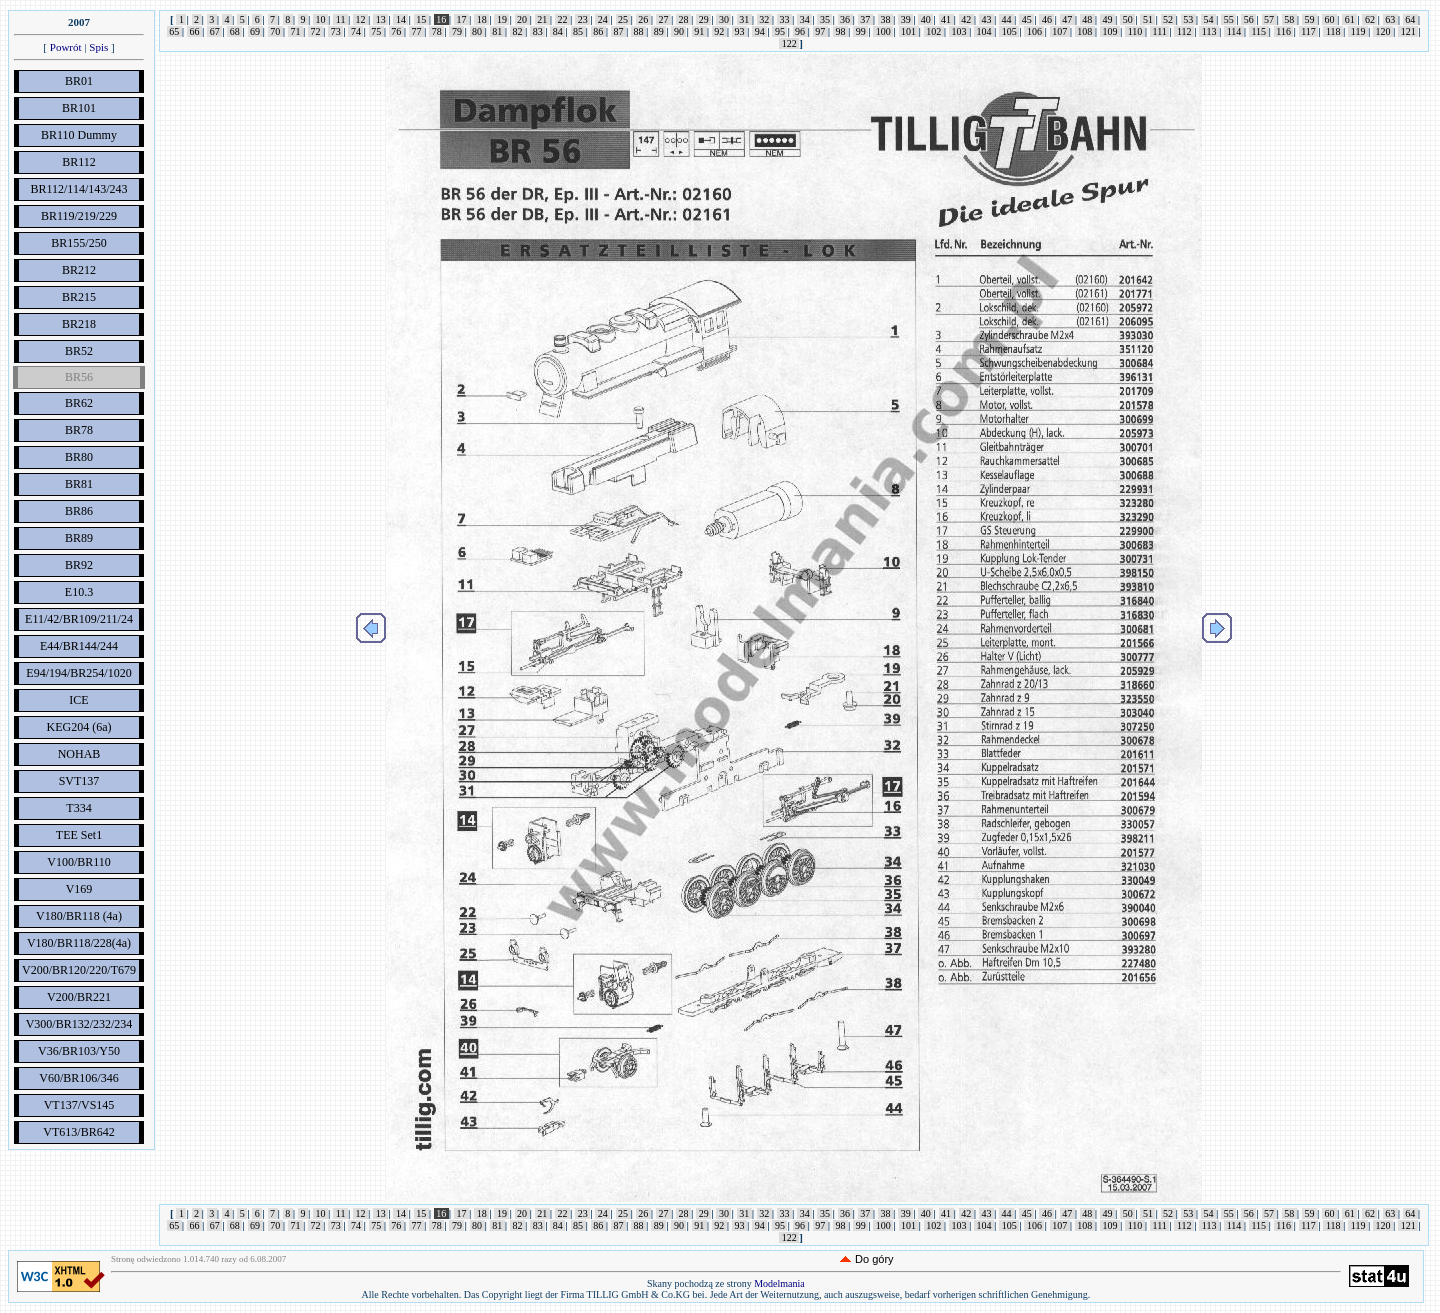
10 (320, 19)
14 (400, 19)
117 (1309, 31)
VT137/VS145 (79, 1105)
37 (865, 19)
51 (1147, 19)
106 (1034, 31)
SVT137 (79, 781)
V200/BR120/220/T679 (79, 970)
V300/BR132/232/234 (79, 1024)
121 (1408, 31)
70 (275, 31)
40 (925, 19)
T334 (78, 808)
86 (598, 31)
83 (537, 31)
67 (214, 31)
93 (739, 31)
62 (1369, 19)
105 (1009, 31)
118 (1333, 31)
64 (1410, 19)
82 (517, 31)
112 (1184, 31)
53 (1188, 19)
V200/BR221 (79, 997)
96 (800, 31)
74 (355, 31)
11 (340, 19)
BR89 (79, 538)
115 (1259, 31)
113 (1209, 31)
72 (315, 31)
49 (1107, 19)
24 (602, 19)
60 (1329, 19)
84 (557, 31)
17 (461, 19)
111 (1159, 31)
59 (1309, 19)
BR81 (79, 484)
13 (380, 19)
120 (1383, 31)
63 (1390, 19)
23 (582, 19)
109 (1110, 31)
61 (1349, 19)
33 (784, 19)
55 (1228, 19)
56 (1248, 19)
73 (335, 31)
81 (497, 31)
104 (984, 31)
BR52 (79, 351)
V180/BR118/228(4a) (79, 943)
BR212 (79, 270)
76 (396, 31)
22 (562, 19)
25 (623, 19)
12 (360, 19)
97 (820, 31)
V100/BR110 (79, 862)
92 (719, 31)
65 (174, 31)
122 (789, 43)
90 (678, 31)
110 (1135, 31)
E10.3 (79, 592)
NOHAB (79, 754)
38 (885, 19)
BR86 (79, 511)
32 (764, 19)
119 (1358, 31)
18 (481, 19)
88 (638, 31)
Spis (98, 47)
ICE (78, 700)
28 (683, 19)
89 (658, 31)
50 (1127, 19)
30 (723, 19)
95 (779, 31)
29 (703, 19)
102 (934, 31)
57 (1269, 19)
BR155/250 (78, 243)
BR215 (79, 297)
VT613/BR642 (78, 1132)
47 (1067, 19)
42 (966, 19)
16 (441, 19)
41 (946, 19)
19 (501, 19)
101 (909, 31)
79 (456, 31)
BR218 (79, 324)
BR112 (79, 162)
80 (477, 31)
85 (578, 31)
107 (1060, 31)
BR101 (79, 108)
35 (824, 19)
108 (1085, 31)
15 (421, 19)
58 (1289, 19)
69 (255, 31)
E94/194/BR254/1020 (78, 673)
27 (663, 19)
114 (1234, 31)
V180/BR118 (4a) (79, 916)
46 (1046, 19)
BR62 (79, 403)
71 (295, 31)
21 (542, 19)
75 (376, 31)
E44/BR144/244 (79, 646)
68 (234, 31)
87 (618, 31)
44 (1006, 19)
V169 (79, 889)
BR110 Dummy (79, 135)
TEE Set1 (79, 835)
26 (643, 19)
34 (804, 19)
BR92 (79, 565)
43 (986, 19)
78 (436, 31)
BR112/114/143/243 (78, 189)
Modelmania (779, 1283)
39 (905, 19)
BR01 (79, 81)
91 (699, 31)
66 (194, 31)
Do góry (874, 1259)
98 (840, 31)
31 (744, 19)
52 (1168, 19)
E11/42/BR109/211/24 (79, 619)
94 (759, 31)
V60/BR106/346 (78, 1078)
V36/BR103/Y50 (79, 1051)
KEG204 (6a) (79, 727)
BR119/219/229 (79, 216)
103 (959, 31)
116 (1284, 31)
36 (845, 19)
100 (883, 31)
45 (1026, 19)
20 (522, 19)
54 (1208, 19)
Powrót (66, 47)
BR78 (79, 430)
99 (860, 31)
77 (416, 31)
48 (1087, 19)
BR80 (79, 457)
